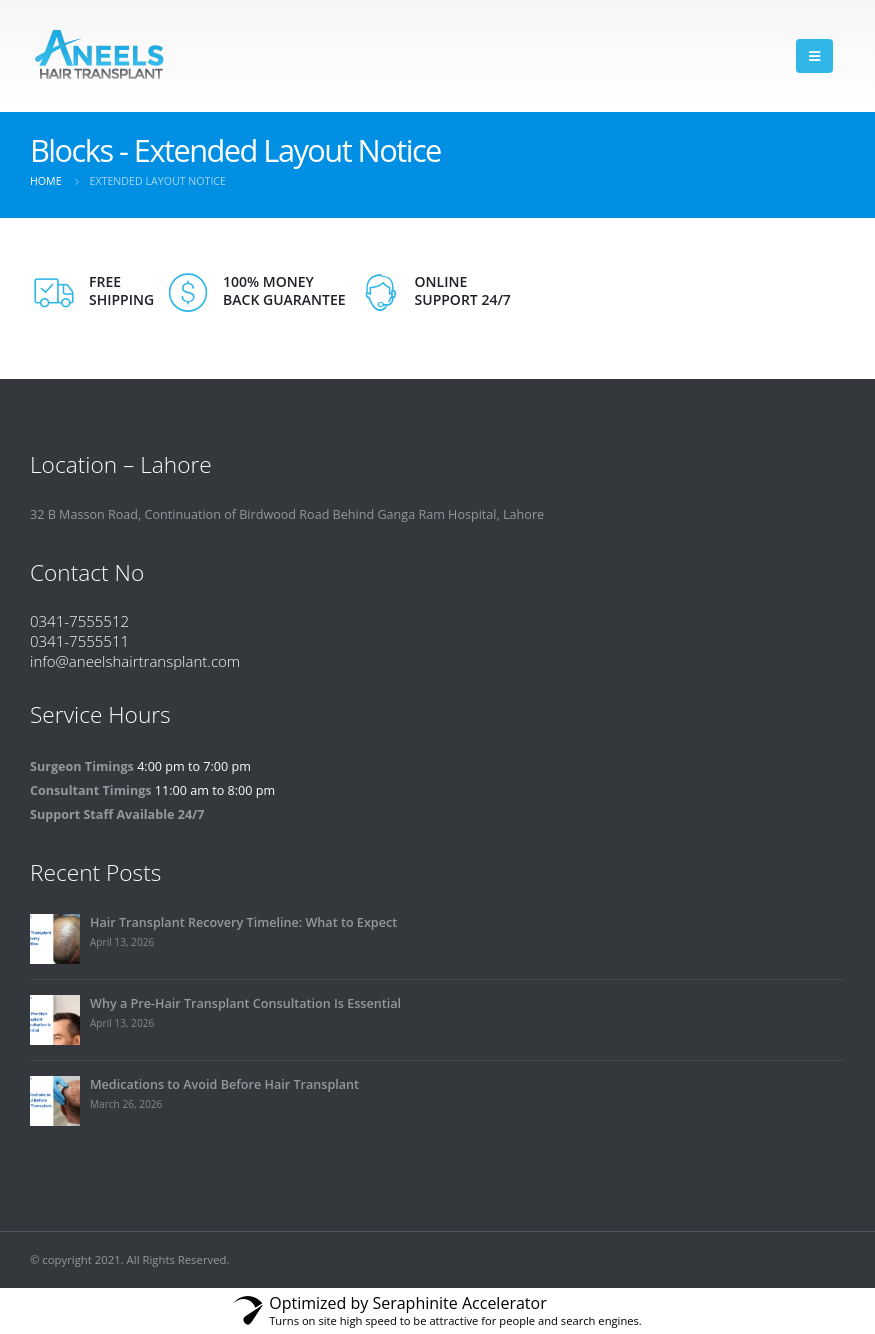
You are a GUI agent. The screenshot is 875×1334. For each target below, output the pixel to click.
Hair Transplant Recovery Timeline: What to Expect (243, 922)
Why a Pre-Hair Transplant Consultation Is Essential (245, 1003)
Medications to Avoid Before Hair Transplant (224, 1084)
